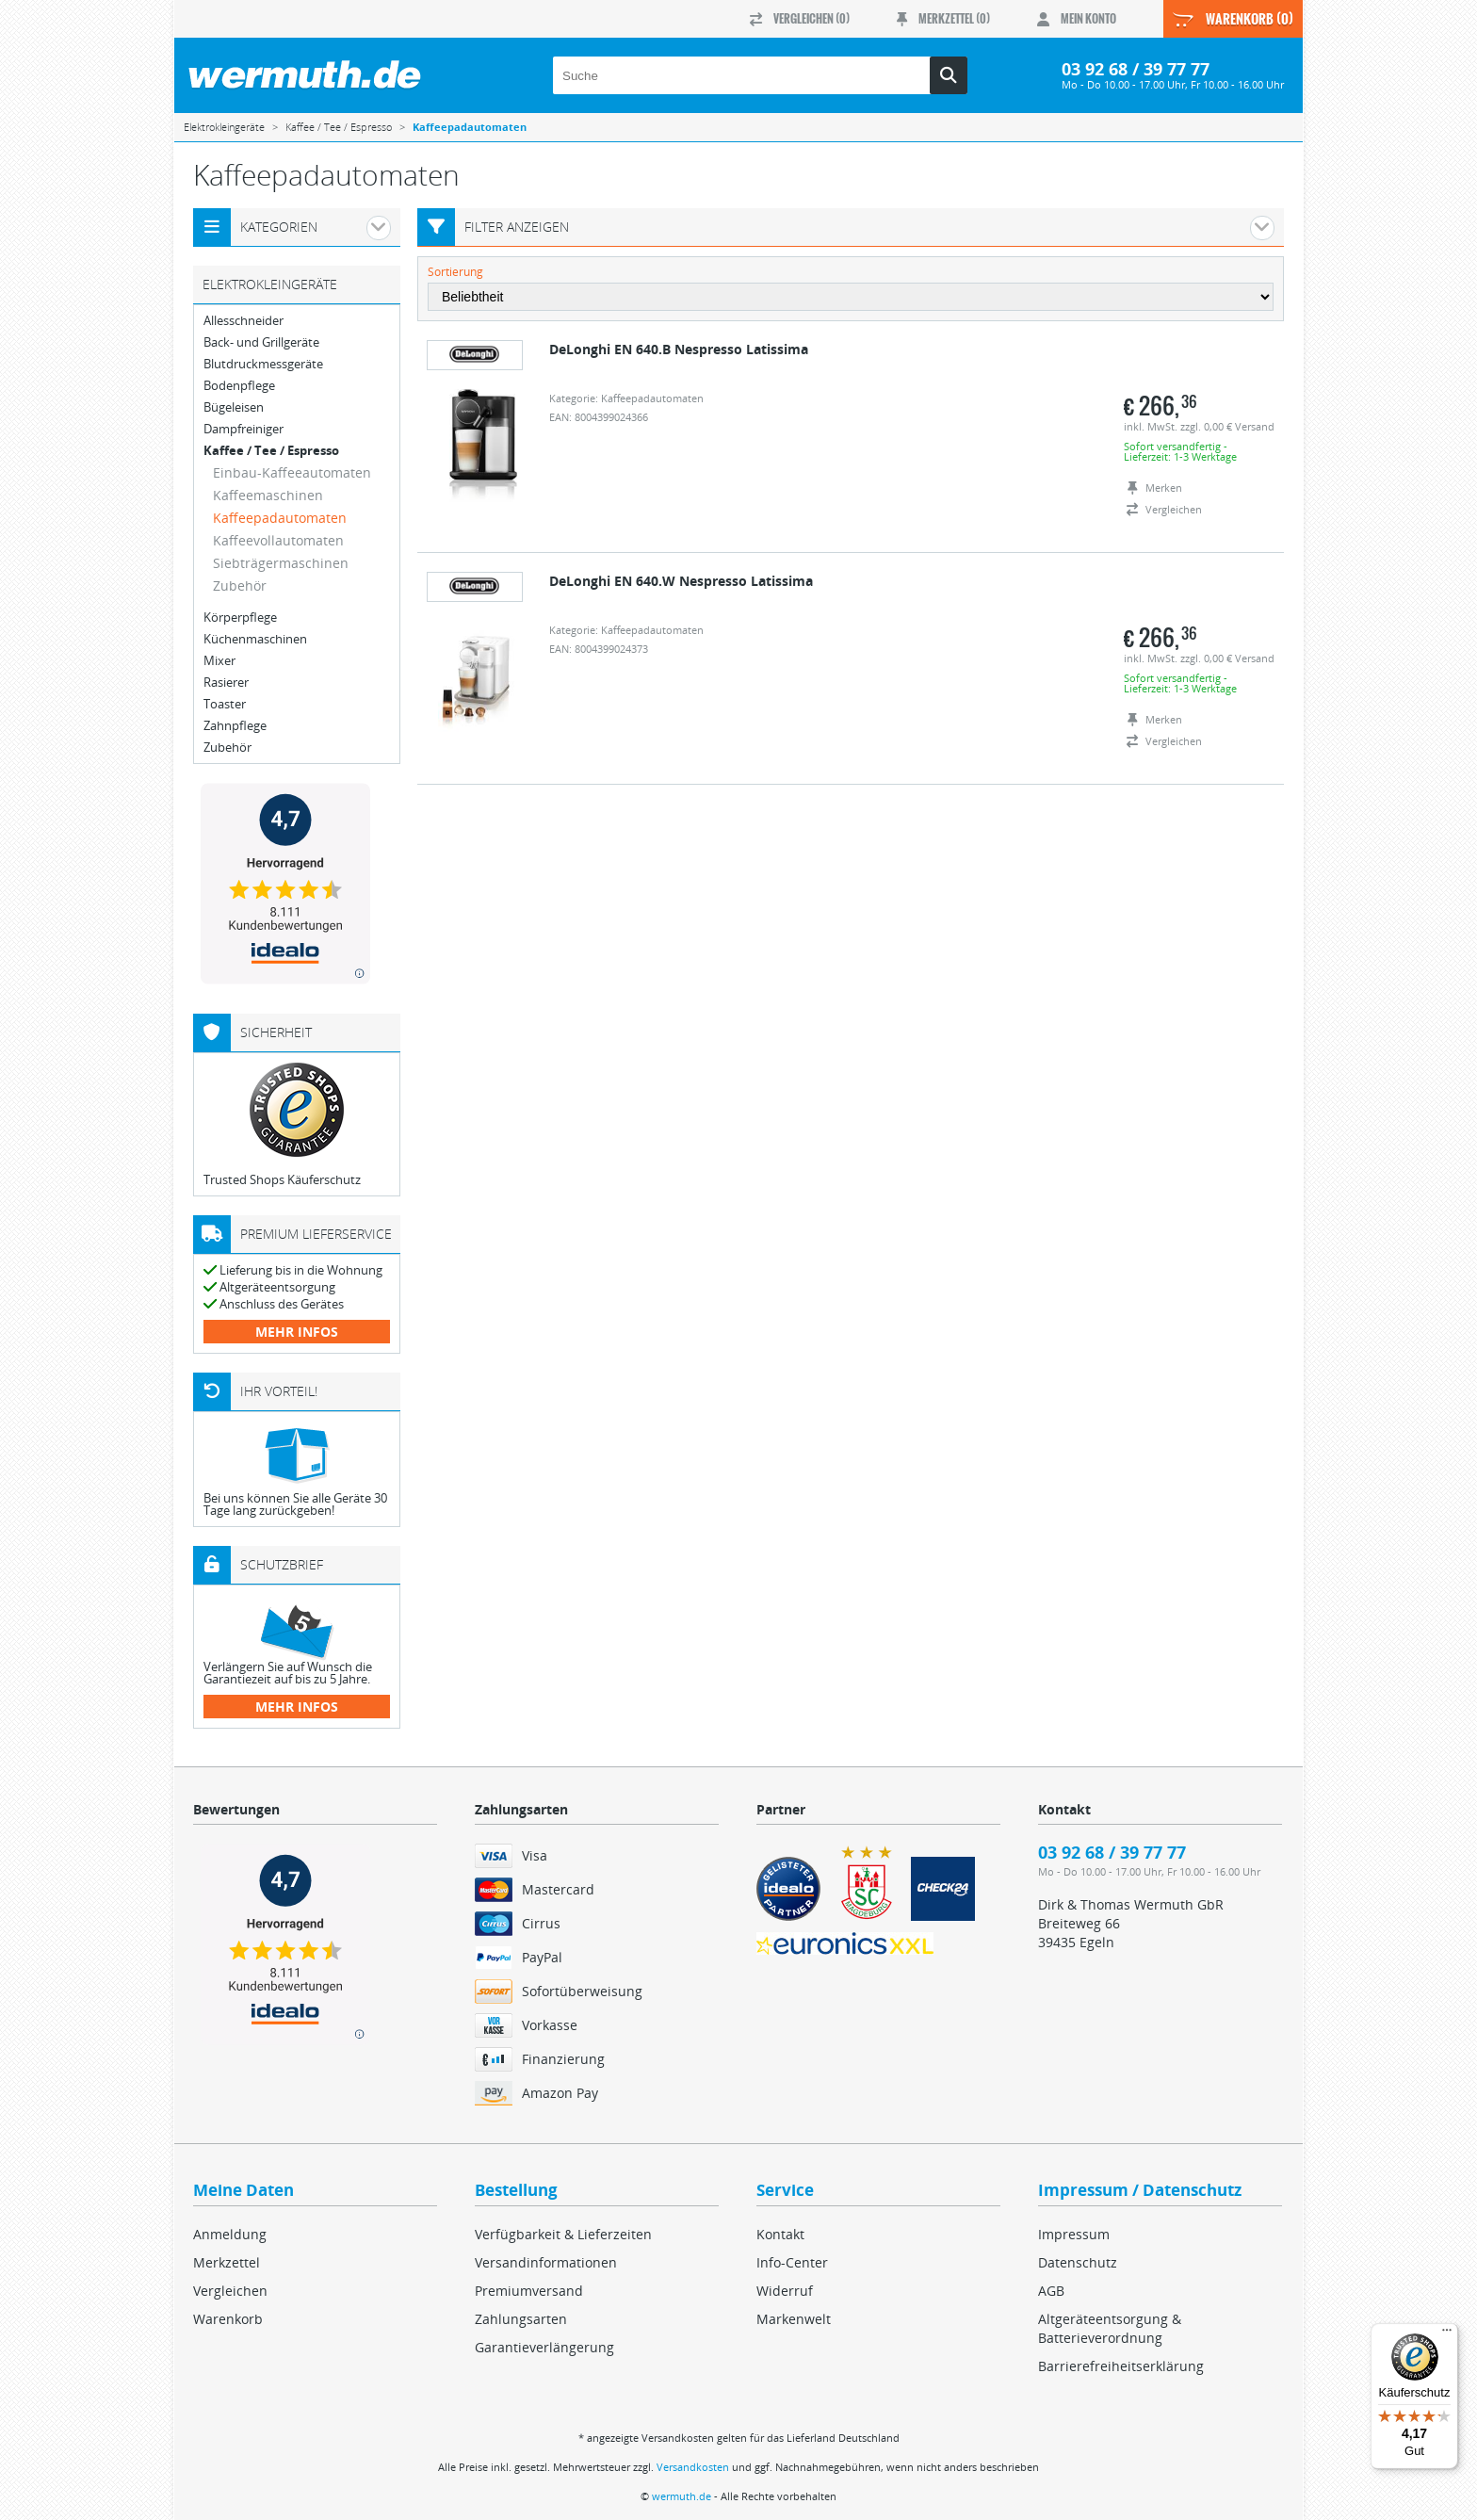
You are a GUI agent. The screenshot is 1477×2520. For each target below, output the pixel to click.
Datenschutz (1077, 2262)
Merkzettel (226, 2262)
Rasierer (226, 682)
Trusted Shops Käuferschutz (282, 1179)
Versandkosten (693, 2467)
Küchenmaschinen (255, 639)
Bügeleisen (233, 407)
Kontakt (780, 2234)
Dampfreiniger (243, 429)
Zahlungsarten (521, 2319)
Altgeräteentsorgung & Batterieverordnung (1109, 2328)
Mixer (219, 661)
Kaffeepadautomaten (280, 518)
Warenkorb (228, 2319)
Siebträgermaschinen (281, 563)
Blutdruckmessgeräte (263, 364)
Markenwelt (793, 2319)
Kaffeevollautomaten (278, 540)
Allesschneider (243, 321)
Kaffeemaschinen (268, 495)
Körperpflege (240, 617)
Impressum (1074, 2234)
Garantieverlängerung (544, 2347)
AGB (1051, 2291)
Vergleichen (230, 2291)
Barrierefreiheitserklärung (1121, 2366)
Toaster (224, 704)
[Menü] (1447, 2334)
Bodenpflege (239, 386)
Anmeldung (230, 2234)
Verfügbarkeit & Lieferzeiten (563, 2234)
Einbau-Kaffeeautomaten (292, 472)
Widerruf (784, 2291)
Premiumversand (529, 2291)
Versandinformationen (546, 2262)
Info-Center (792, 2262)
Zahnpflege (235, 726)
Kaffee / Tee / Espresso (271, 451)
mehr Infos (296, 1332)
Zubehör (240, 585)
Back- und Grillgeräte (261, 342)
